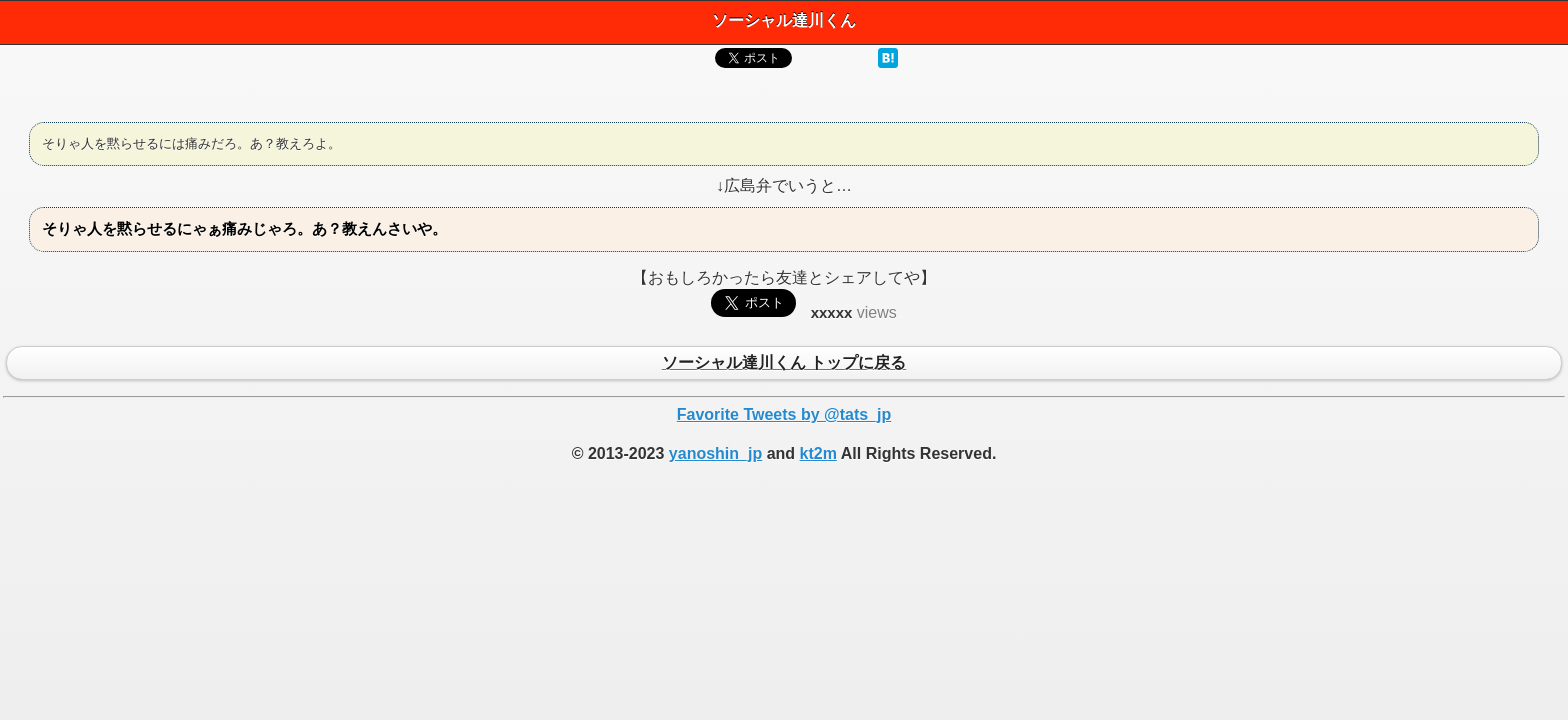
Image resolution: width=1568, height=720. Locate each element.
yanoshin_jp (715, 453)
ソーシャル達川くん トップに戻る (784, 364)
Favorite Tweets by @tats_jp (784, 414)
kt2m (818, 453)
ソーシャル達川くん (784, 20)
